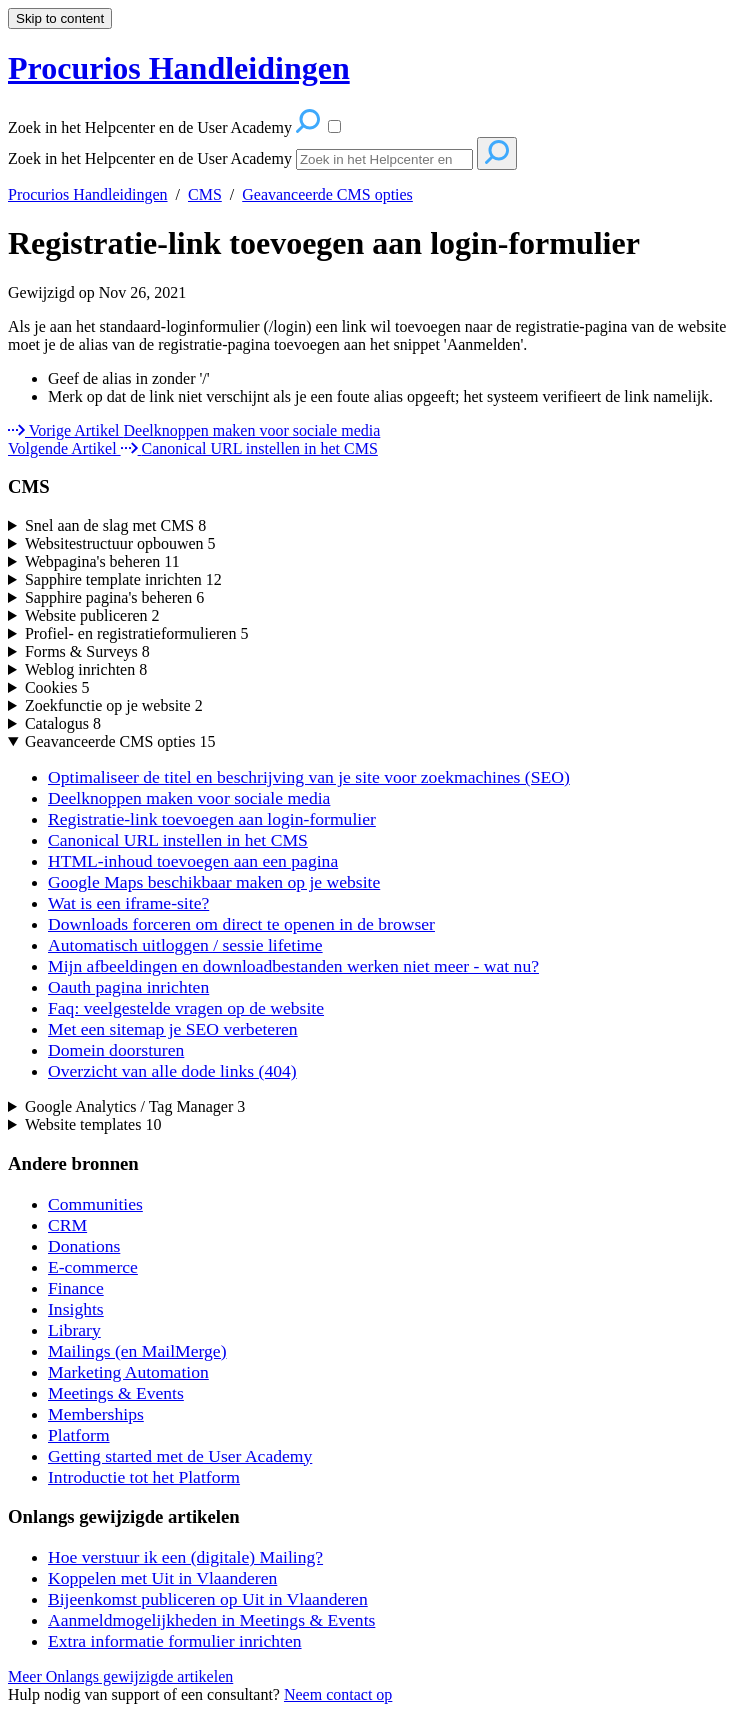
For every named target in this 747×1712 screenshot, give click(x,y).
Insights (76, 1309)
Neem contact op (338, 1694)
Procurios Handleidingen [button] (179, 68)
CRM (67, 1225)
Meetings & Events (116, 1393)
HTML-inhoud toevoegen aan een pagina (193, 861)
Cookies (57, 687)
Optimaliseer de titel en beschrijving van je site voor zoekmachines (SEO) (309, 777)
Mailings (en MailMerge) (137, 1351)
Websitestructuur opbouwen (120, 543)
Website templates (93, 1124)
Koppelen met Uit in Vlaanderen (162, 1578)
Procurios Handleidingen (88, 194)
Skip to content (60, 18)
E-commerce (93, 1267)
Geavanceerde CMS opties (327, 194)
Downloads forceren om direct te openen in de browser (241, 924)
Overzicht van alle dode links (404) (172, 1071)
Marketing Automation (128, 1372)
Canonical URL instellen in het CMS (178, 840)
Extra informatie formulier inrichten (175, 1641)
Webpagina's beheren (102, 561)
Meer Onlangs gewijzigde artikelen (120, 1676)
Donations (84, 1246)
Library (74, 1330)
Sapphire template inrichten (123, 579)
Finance (76, 1288)
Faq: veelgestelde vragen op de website (186, 1008)
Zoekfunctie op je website (114, 705)
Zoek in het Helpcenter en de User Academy (150, 158)
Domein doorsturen (116, 1050)
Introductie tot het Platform (144, 1477)
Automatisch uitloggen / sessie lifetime (185, 945)
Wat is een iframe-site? (128, 903)
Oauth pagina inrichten (128, 987)
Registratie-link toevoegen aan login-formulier (324, 243)
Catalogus (63, 723)
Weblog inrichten (86, 669)
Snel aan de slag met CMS (115, 525)
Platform (79, 1435)
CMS (205, 194)
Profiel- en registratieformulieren (136, 633)
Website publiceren (92, 615)
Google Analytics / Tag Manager (135, 1106)
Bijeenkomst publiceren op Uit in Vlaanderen (208, 1599)
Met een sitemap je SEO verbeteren (173, 1029)
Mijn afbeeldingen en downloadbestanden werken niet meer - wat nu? (293, 966)
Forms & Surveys (87, 651)
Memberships (96, 1414)
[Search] (384, 159)
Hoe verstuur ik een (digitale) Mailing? (185, 1557)
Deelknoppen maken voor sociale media (189, 798)
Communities (95, 1204)
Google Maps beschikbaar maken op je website (214, 882)
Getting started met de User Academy (180, 1456)
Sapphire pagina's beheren (114, 597)
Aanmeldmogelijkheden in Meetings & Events (211, 1620)
